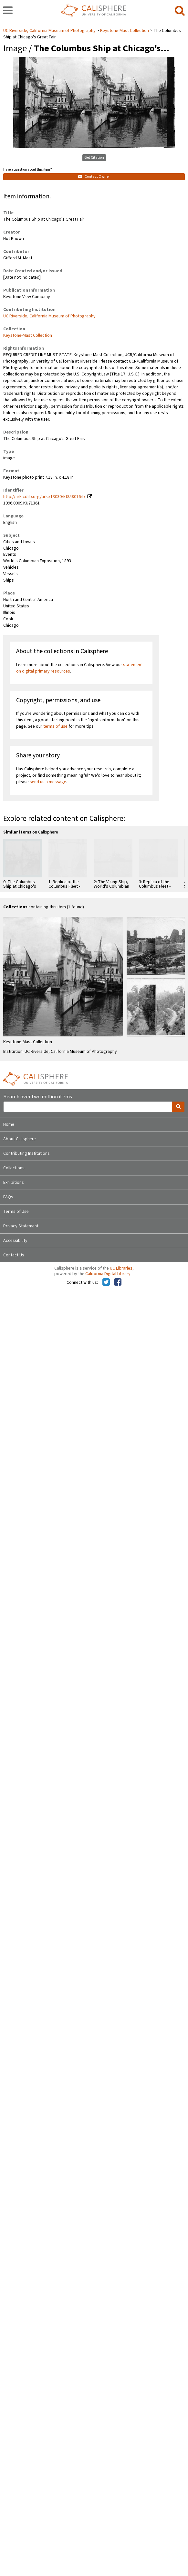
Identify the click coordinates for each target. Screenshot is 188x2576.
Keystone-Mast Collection (124, 30)
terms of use (55, 726)
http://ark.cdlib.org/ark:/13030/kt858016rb (44, 497)
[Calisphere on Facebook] (117, 1282)
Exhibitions (13, 1182)
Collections (14, 1168)
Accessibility (15, 1240)
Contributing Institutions (26, 1153)
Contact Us (13, 1255)
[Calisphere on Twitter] (106, 1282)
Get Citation (94, 157)
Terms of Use (16, 1211)
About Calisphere (19, 1139)
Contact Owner (94, 176)
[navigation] (8, 11)
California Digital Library (108, 1274)
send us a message (48, 782)
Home (8, 1124)
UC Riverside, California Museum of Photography (50, 30)
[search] (180, 11)
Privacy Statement (20, 1226)
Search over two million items (37, 1097)
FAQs (8, 1197)
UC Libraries (121, 1268)
